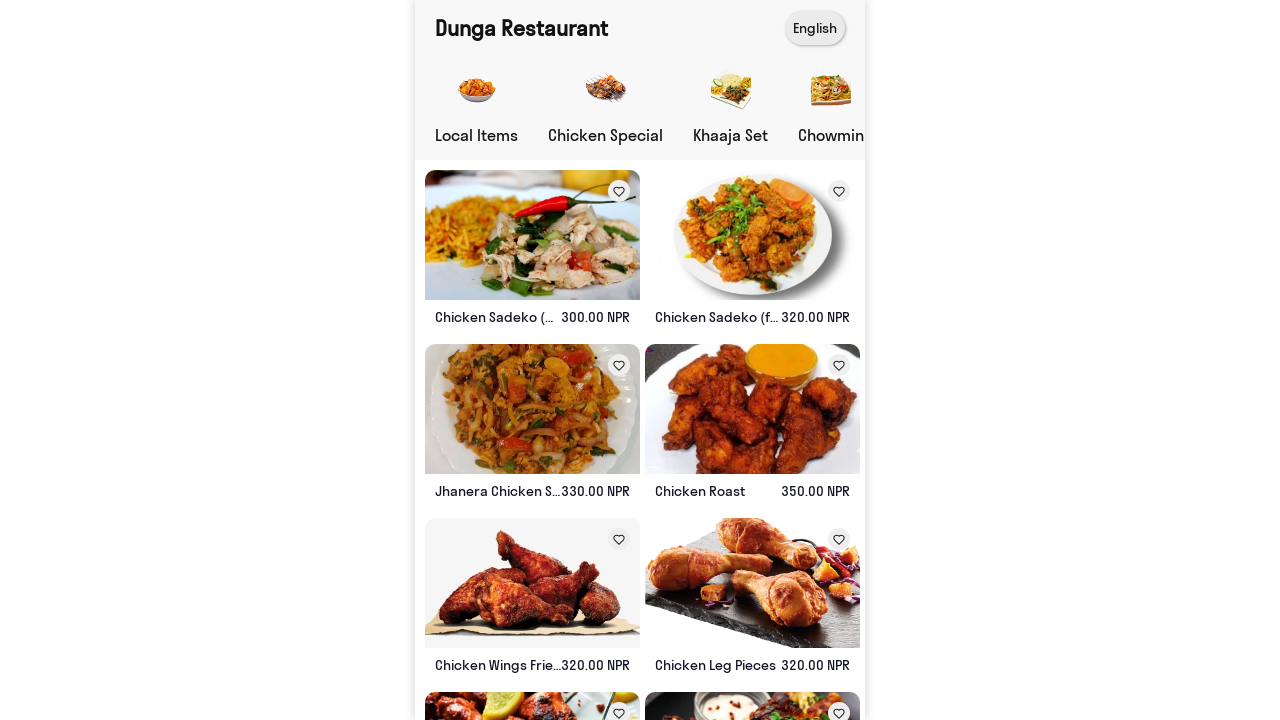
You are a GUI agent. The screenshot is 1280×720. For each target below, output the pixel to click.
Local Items (476, 135)
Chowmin (831, 135)
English (815, 28)
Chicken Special (605, 135)
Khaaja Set (730, 135)
